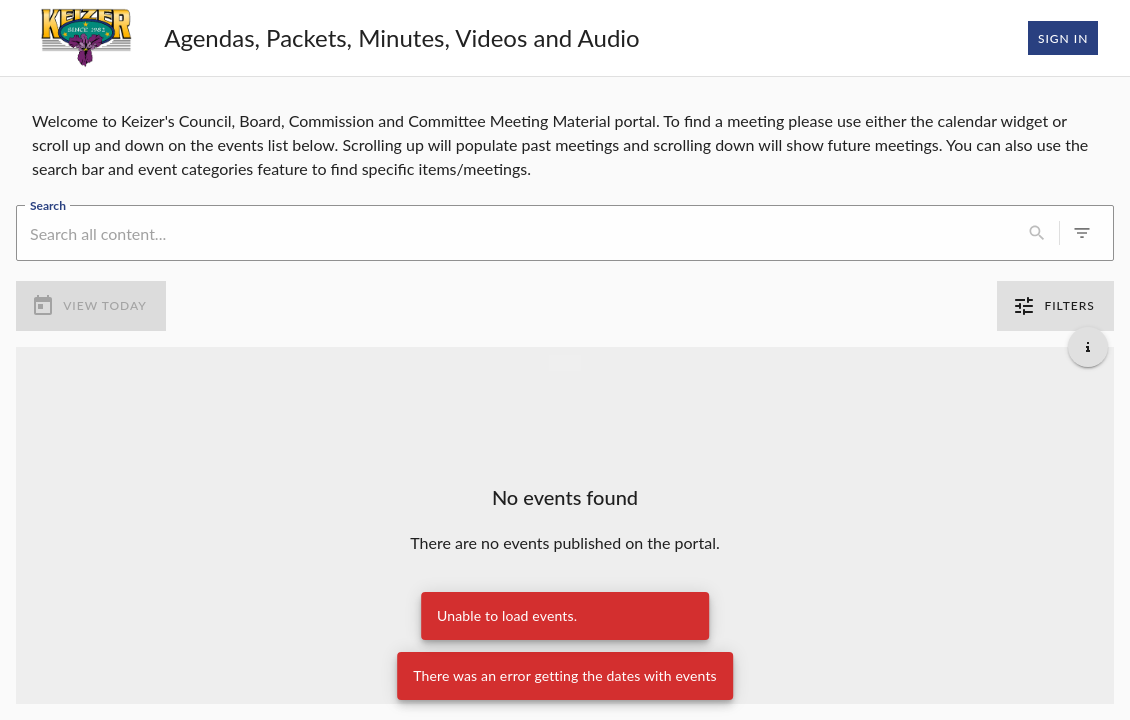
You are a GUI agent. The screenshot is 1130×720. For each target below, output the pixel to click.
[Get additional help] (1088, 347)
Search (48, 205)
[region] (565, 141)
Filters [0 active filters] (1055, 306)
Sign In (1063, 38)
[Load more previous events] (565, 363)
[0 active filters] (1082, 233)
